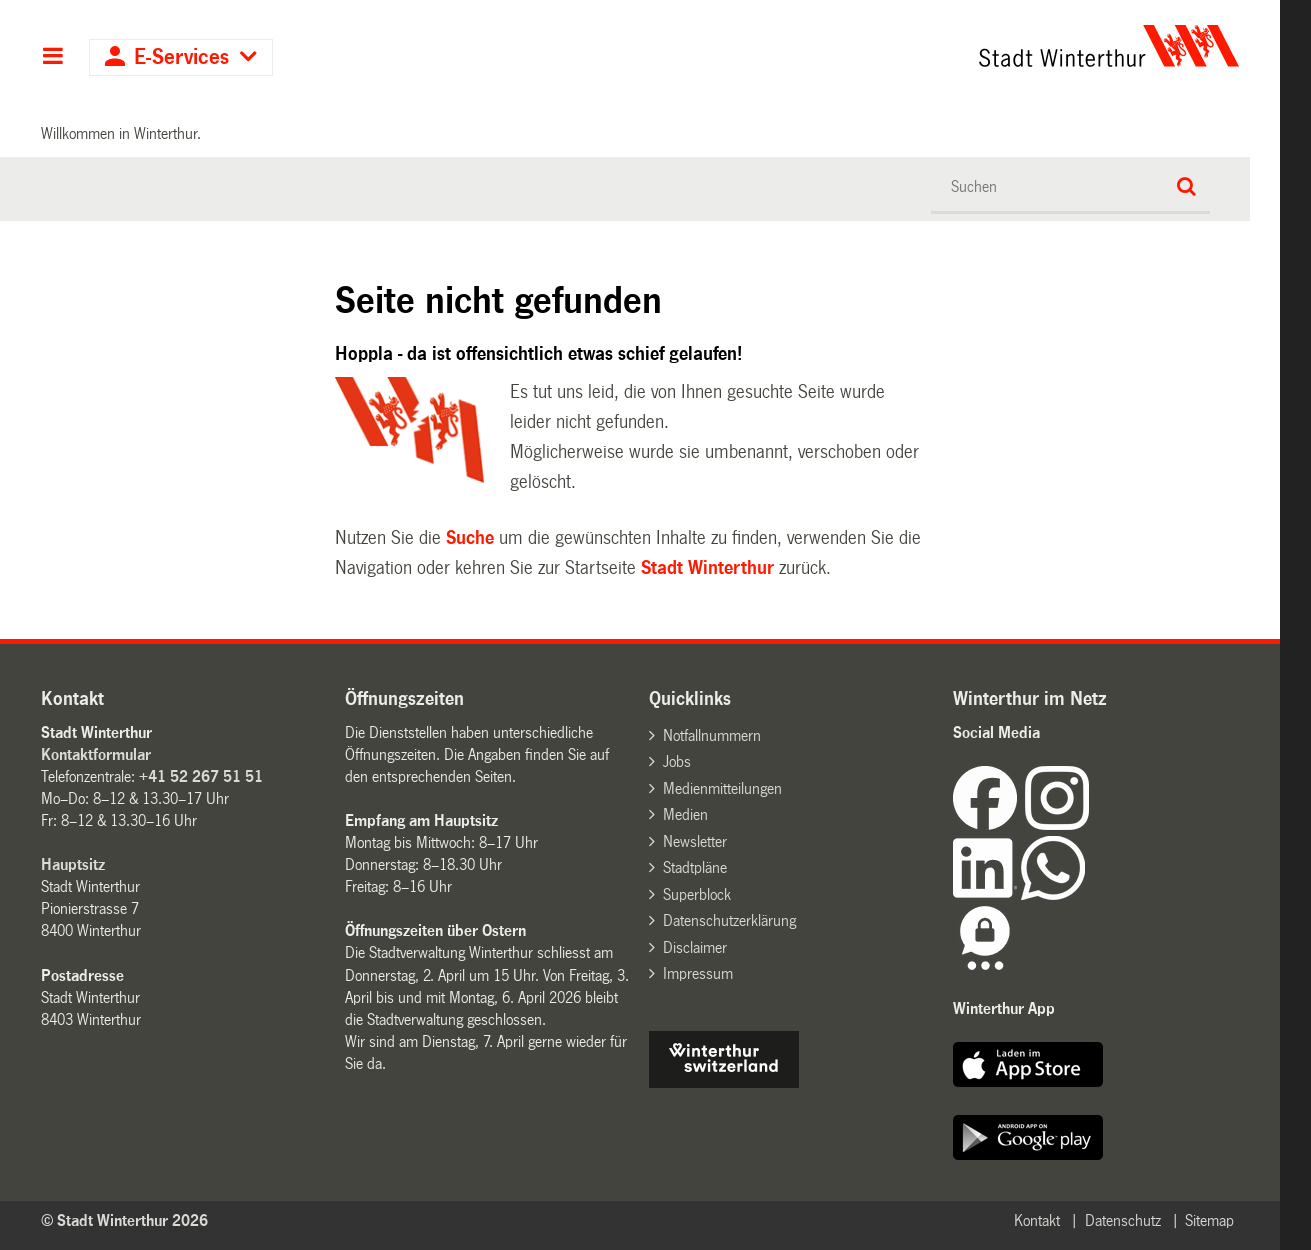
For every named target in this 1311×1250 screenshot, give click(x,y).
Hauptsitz (73, 864)
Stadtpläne (695, 867)
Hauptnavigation (52, 58)
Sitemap (1209, 1220)
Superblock (697, 894)
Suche (470, 538)
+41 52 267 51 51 (201, 776)
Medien (685, 814)
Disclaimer (695, 947)
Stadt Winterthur (707, 568)
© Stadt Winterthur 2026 (124, 1220)
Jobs (677, 761)
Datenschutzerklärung (729, 920)
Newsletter (695, 841)
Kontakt (1037, 1220)
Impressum (698, 973)
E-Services (181, 57)
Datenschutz (1123, 1220)
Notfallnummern (712, 735)
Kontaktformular (96, 754)
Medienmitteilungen (722, 788)
